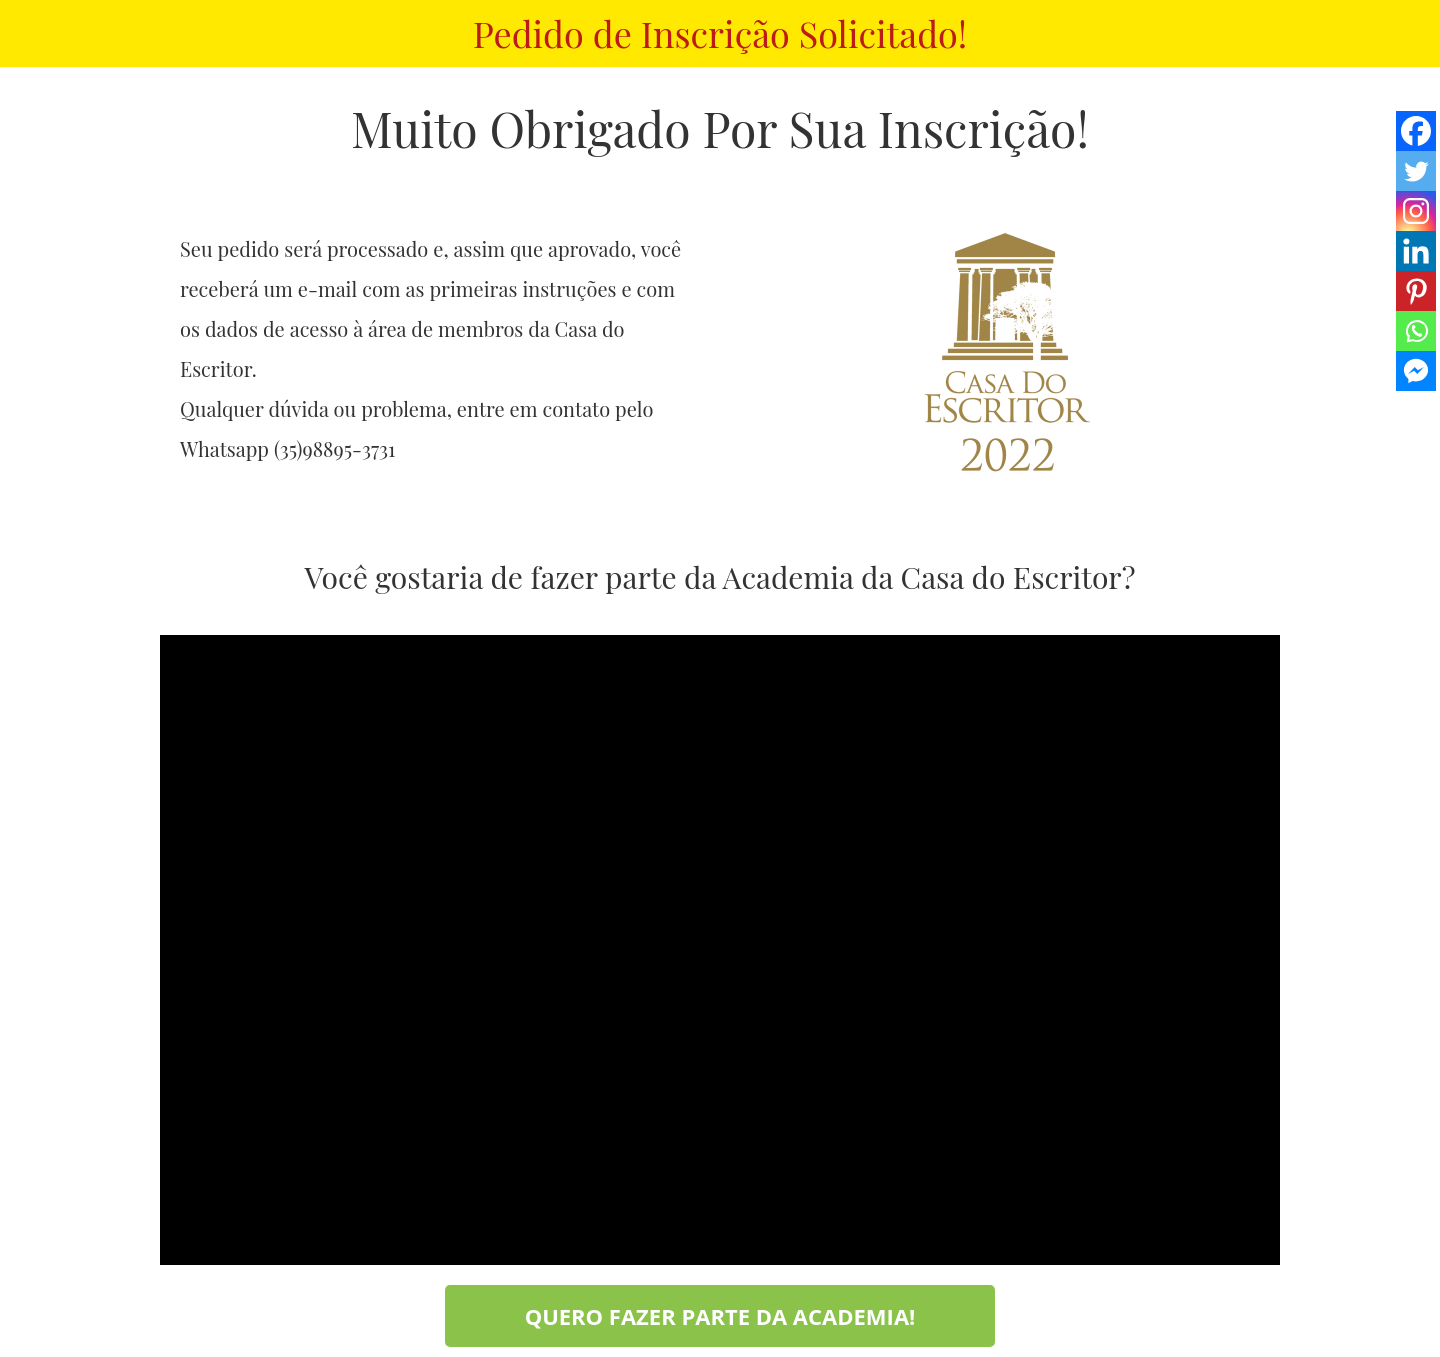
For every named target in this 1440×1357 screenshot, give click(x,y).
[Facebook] (1416, 131)
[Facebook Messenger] (1416, 371)
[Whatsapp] (1416, 331)
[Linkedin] (1416, 251)
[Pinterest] (1416, 291)
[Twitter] (1416, 171)
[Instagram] (1416, 211)
